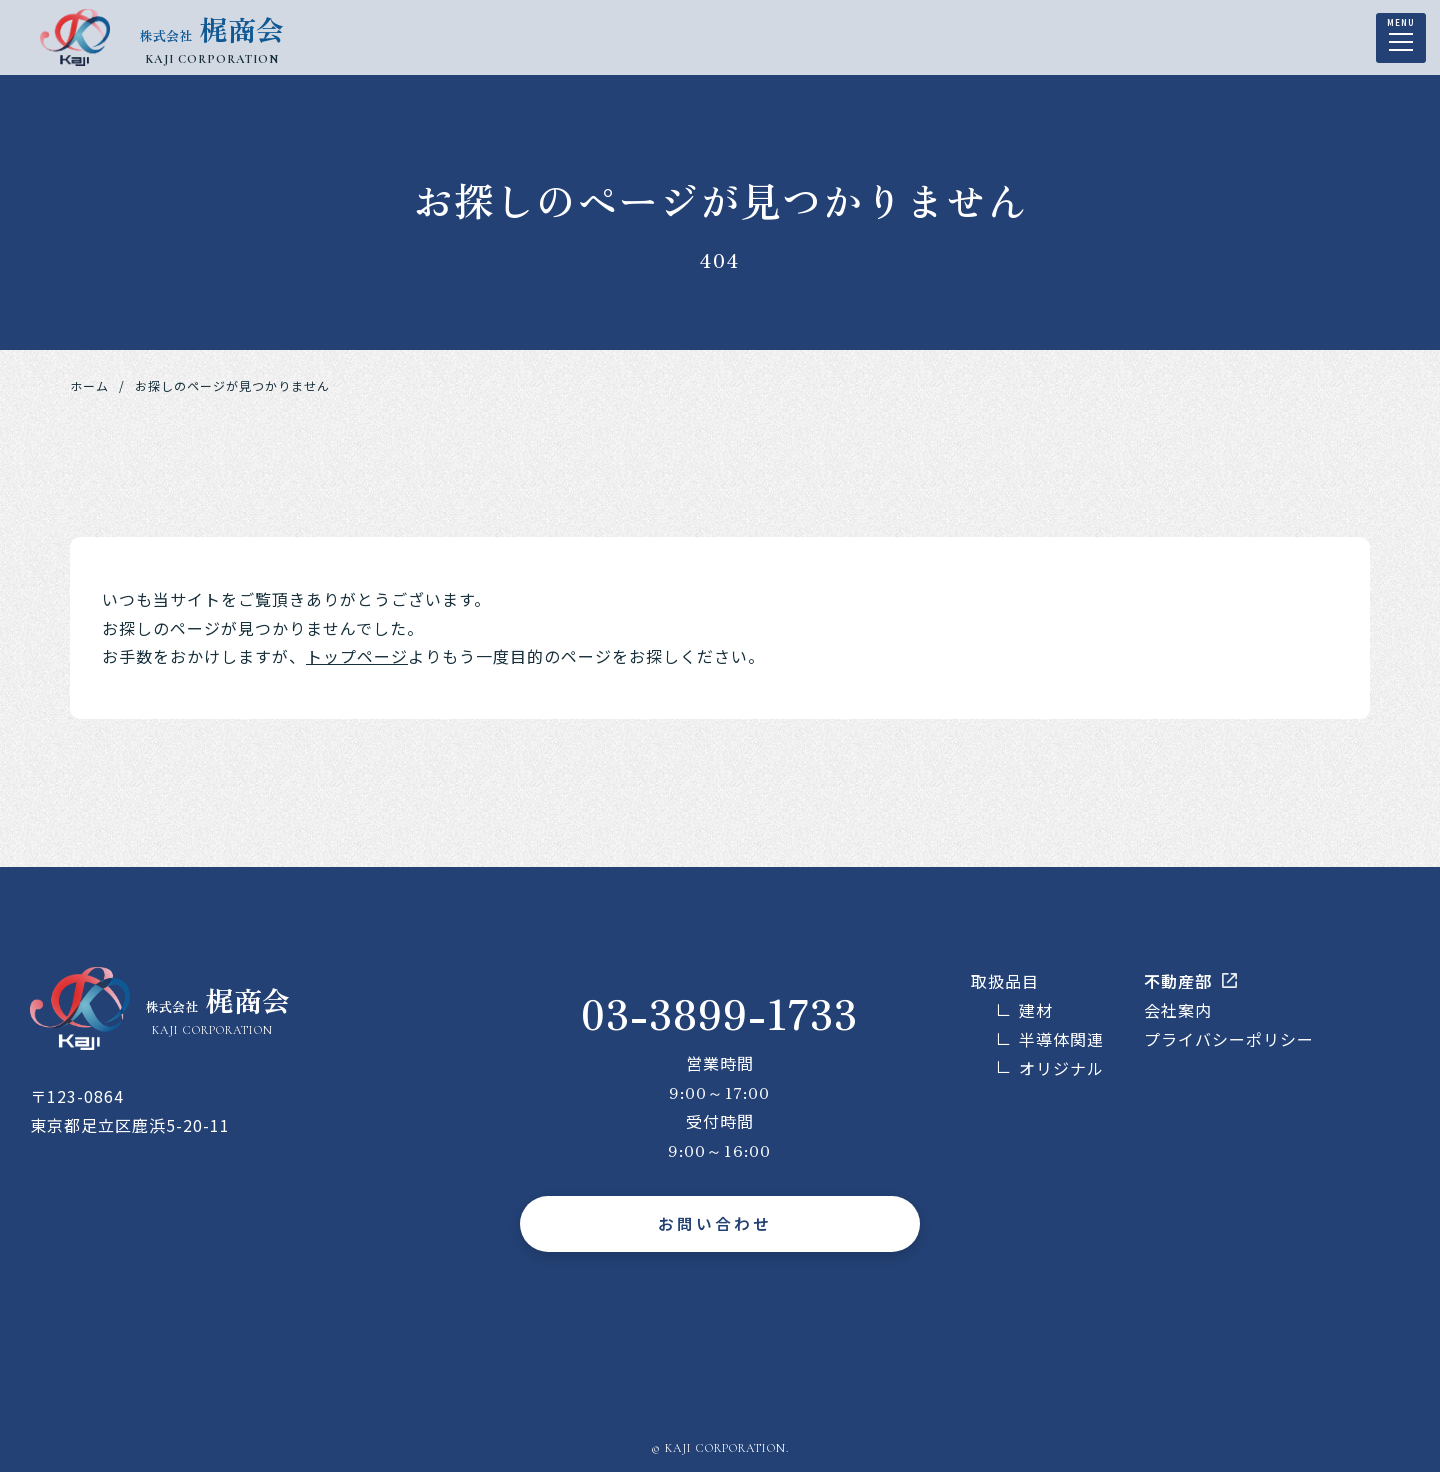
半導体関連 (1061, 1039)
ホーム (89, 385)
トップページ (357, 656)
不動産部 (1178, 981)
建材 (1036, 1010)
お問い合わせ (714, 1224)
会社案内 (1178, 1010)
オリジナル (1061, 1068)
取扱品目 (1005, 981)
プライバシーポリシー (1229, 1039)
